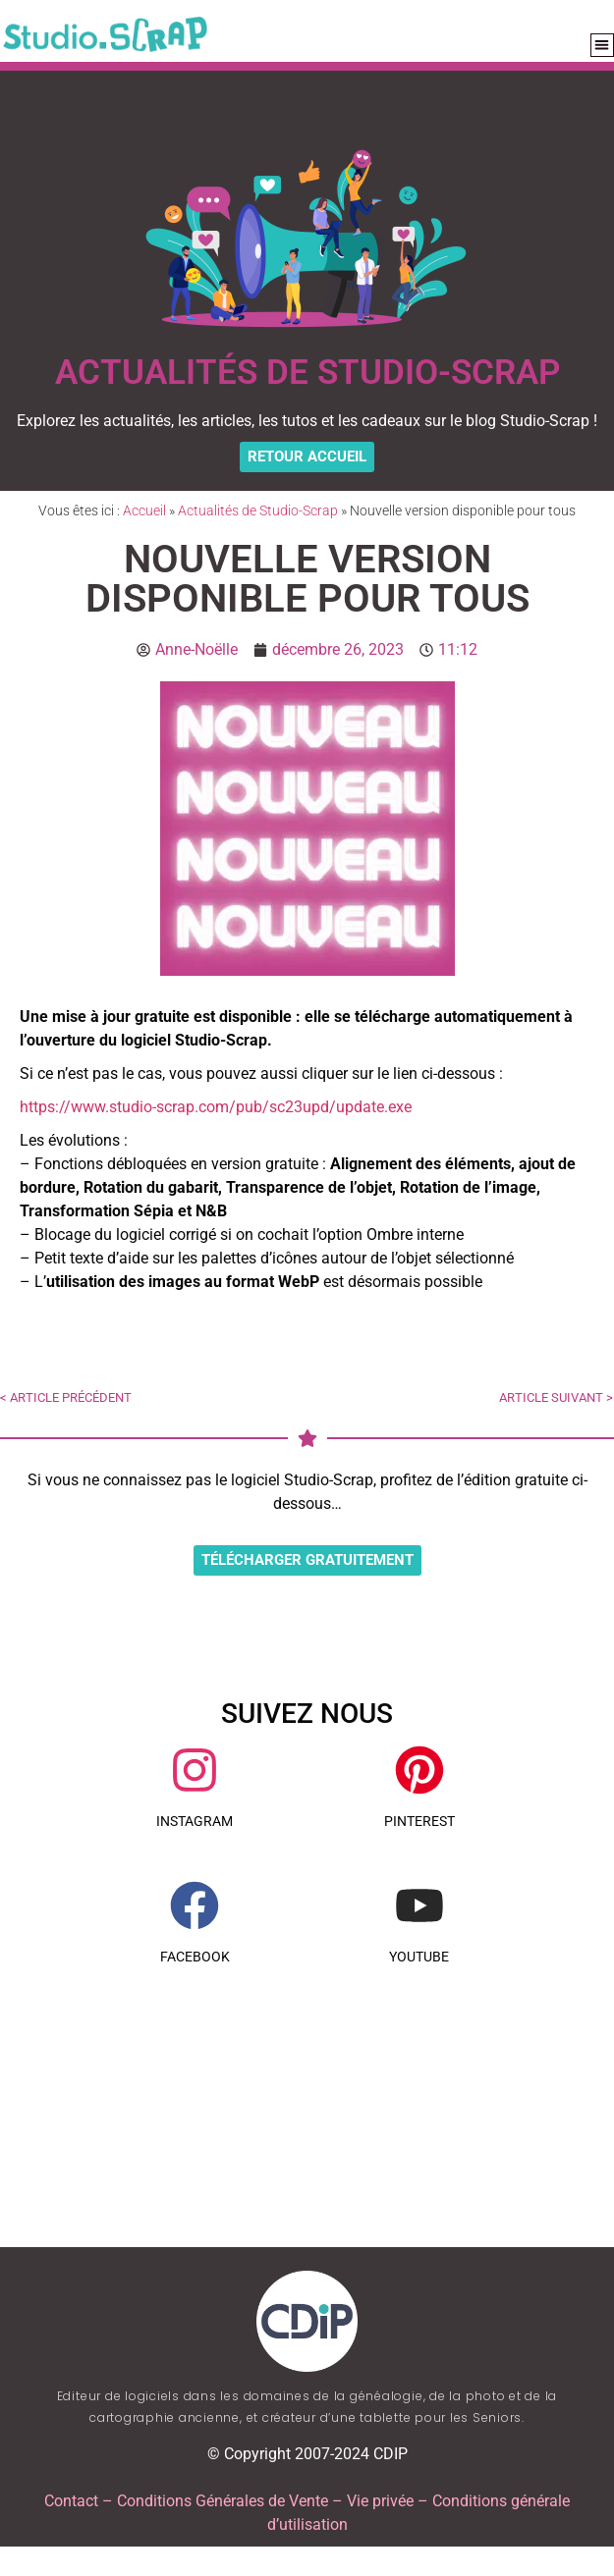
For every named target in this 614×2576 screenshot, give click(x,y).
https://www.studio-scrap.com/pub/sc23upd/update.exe (216, 1107)
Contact (71, 2501)
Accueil (144, 510)
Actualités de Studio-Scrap (258, 510)
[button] (602, 45)
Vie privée (380, 2501)
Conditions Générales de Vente (222, 2501)
